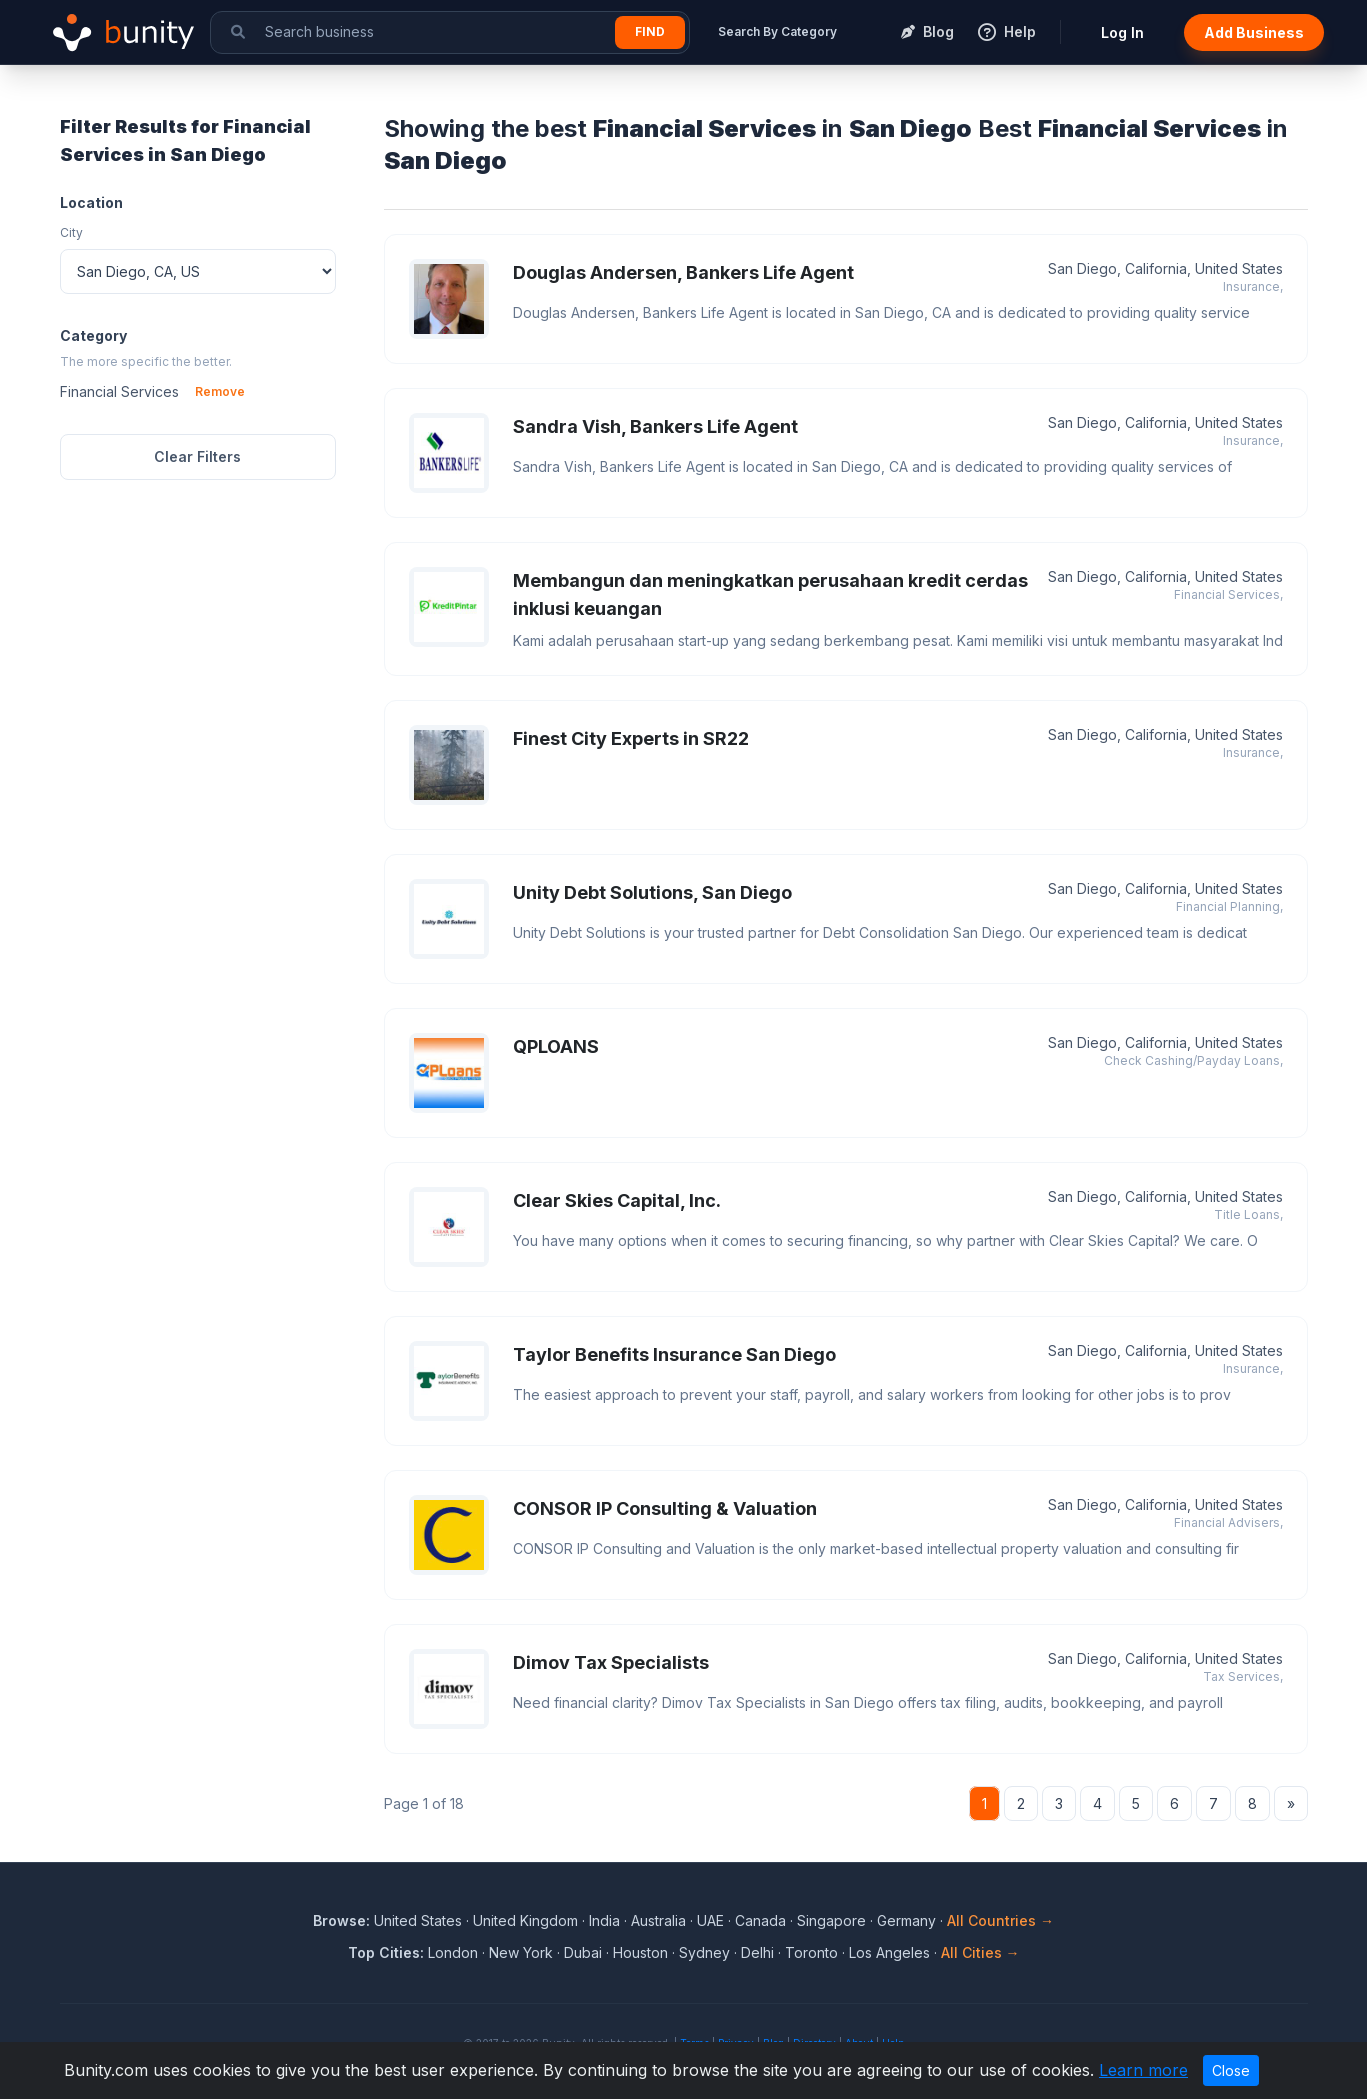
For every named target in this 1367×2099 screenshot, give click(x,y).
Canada (760, 1920)
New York (521, 1952)
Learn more (1143, 2070)
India (604, 1920)
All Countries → (1000, 1920)
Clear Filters (197, 456)
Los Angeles (889, 1952)
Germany (906, 1920)
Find (650, 31)
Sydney (704, 1952)
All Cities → (980, 1952)
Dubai (583, 1952)
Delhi (757, 1952)
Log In (1122, 32)
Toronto (811, 1952)
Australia (658, 1920)
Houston (640, 1952)
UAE (710, 1920)
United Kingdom (525, 1920)
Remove (220, 391)
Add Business (1254, 32)
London (453, 1952)
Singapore (831, 1920)
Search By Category (777, 31)
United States (418, 1920)
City (71, 232)
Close (1231, 2070)
